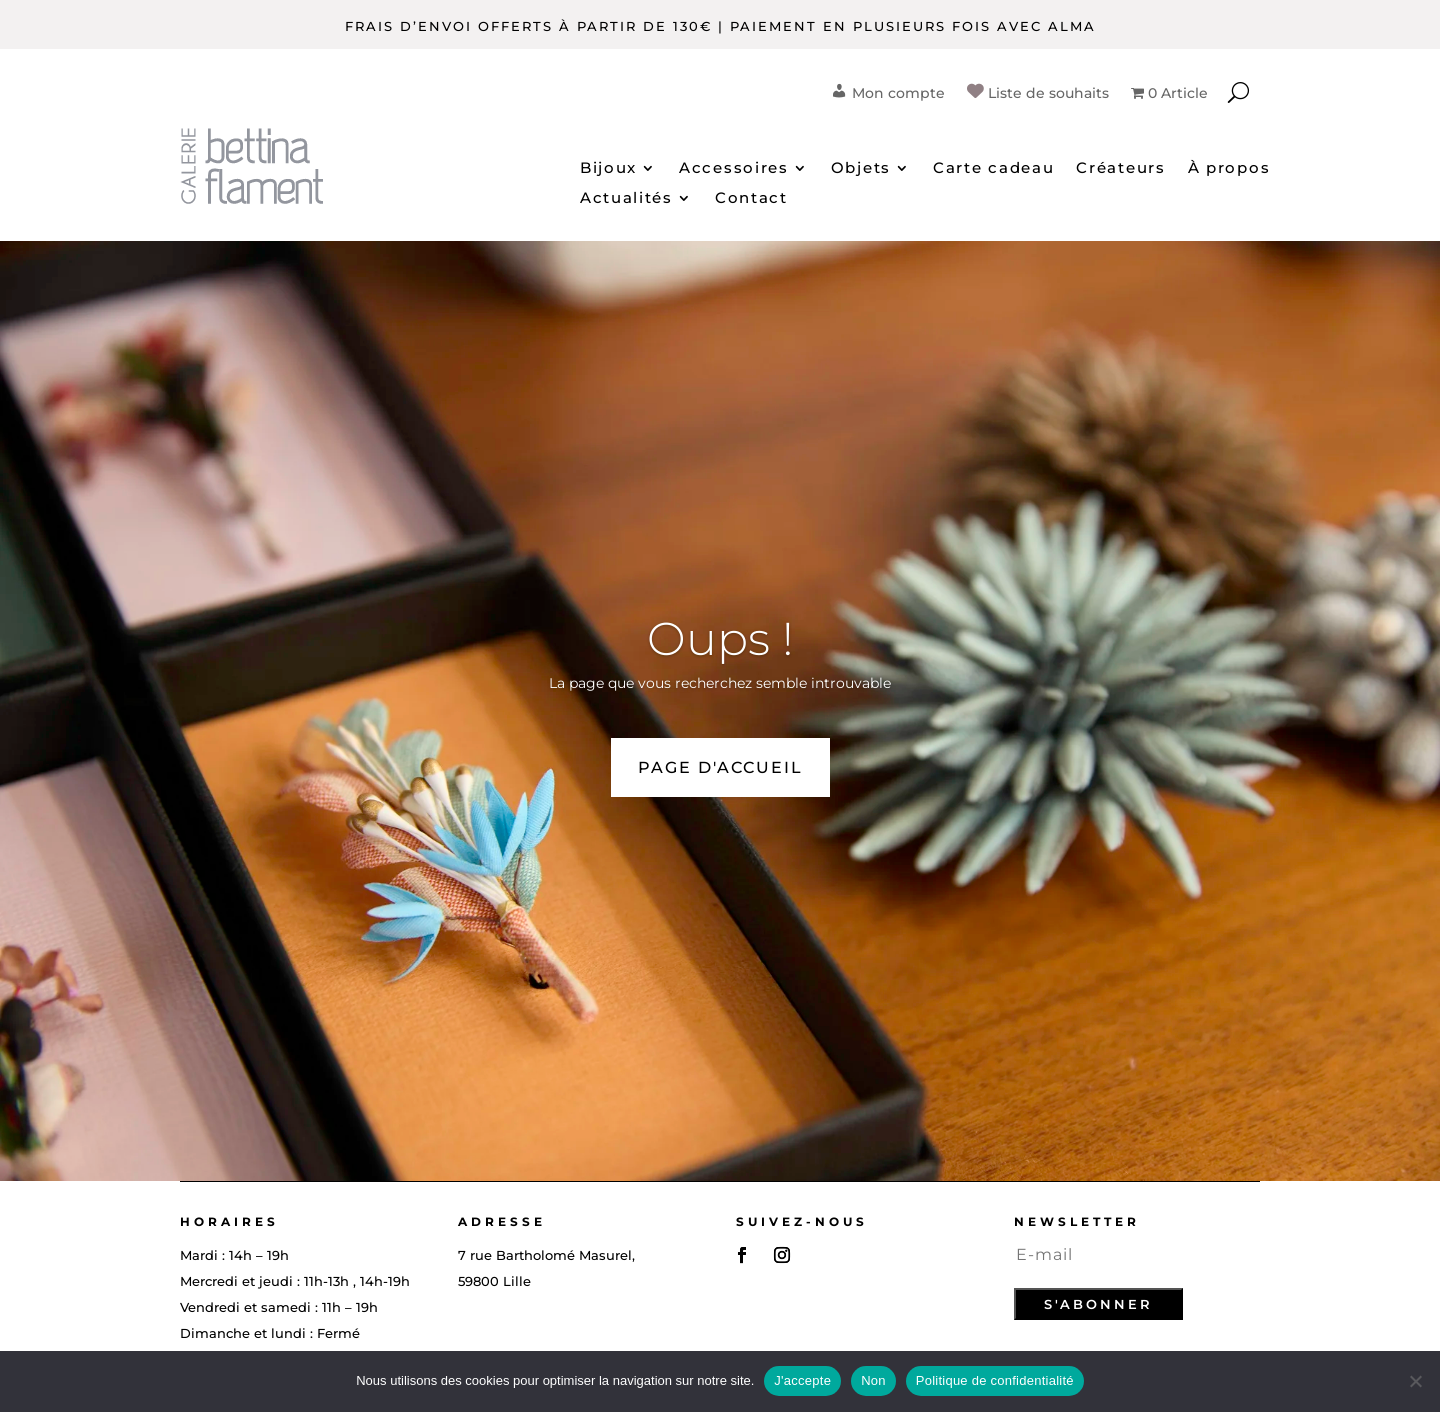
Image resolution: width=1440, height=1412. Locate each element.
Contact (751, 199)
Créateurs (1120, 169)
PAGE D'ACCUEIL (720, 767)
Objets (861, 169)
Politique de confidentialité (995, 1380)
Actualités (626, 199)
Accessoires (734, 169)
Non (873, 1380)
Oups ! (720, 638)
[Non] (1415, 1381)
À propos (1229, 169)
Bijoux (608, 169)
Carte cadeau (993, 169)
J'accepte (802, 1380)
